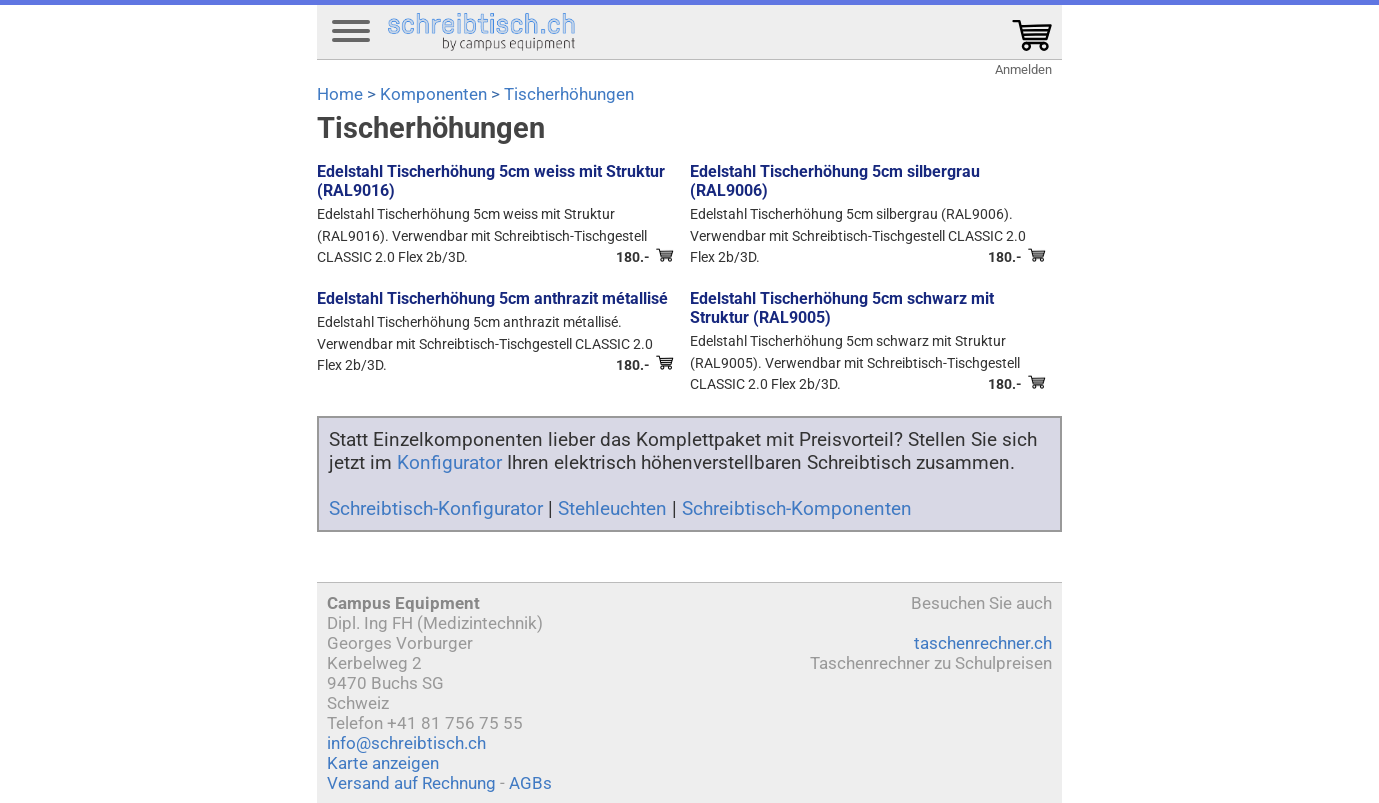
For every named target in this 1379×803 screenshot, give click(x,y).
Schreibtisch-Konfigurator (436, 508)
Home (340, 94)
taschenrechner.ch (983, 643)
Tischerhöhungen (569, 94)
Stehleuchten (612, 508)
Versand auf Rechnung (411, 783)
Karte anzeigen (383, 763)
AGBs (530, 783)
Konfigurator (449, 462)
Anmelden (1023, 69)
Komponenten (433, 94)
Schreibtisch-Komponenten (797, 508)
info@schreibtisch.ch (406, 743)
